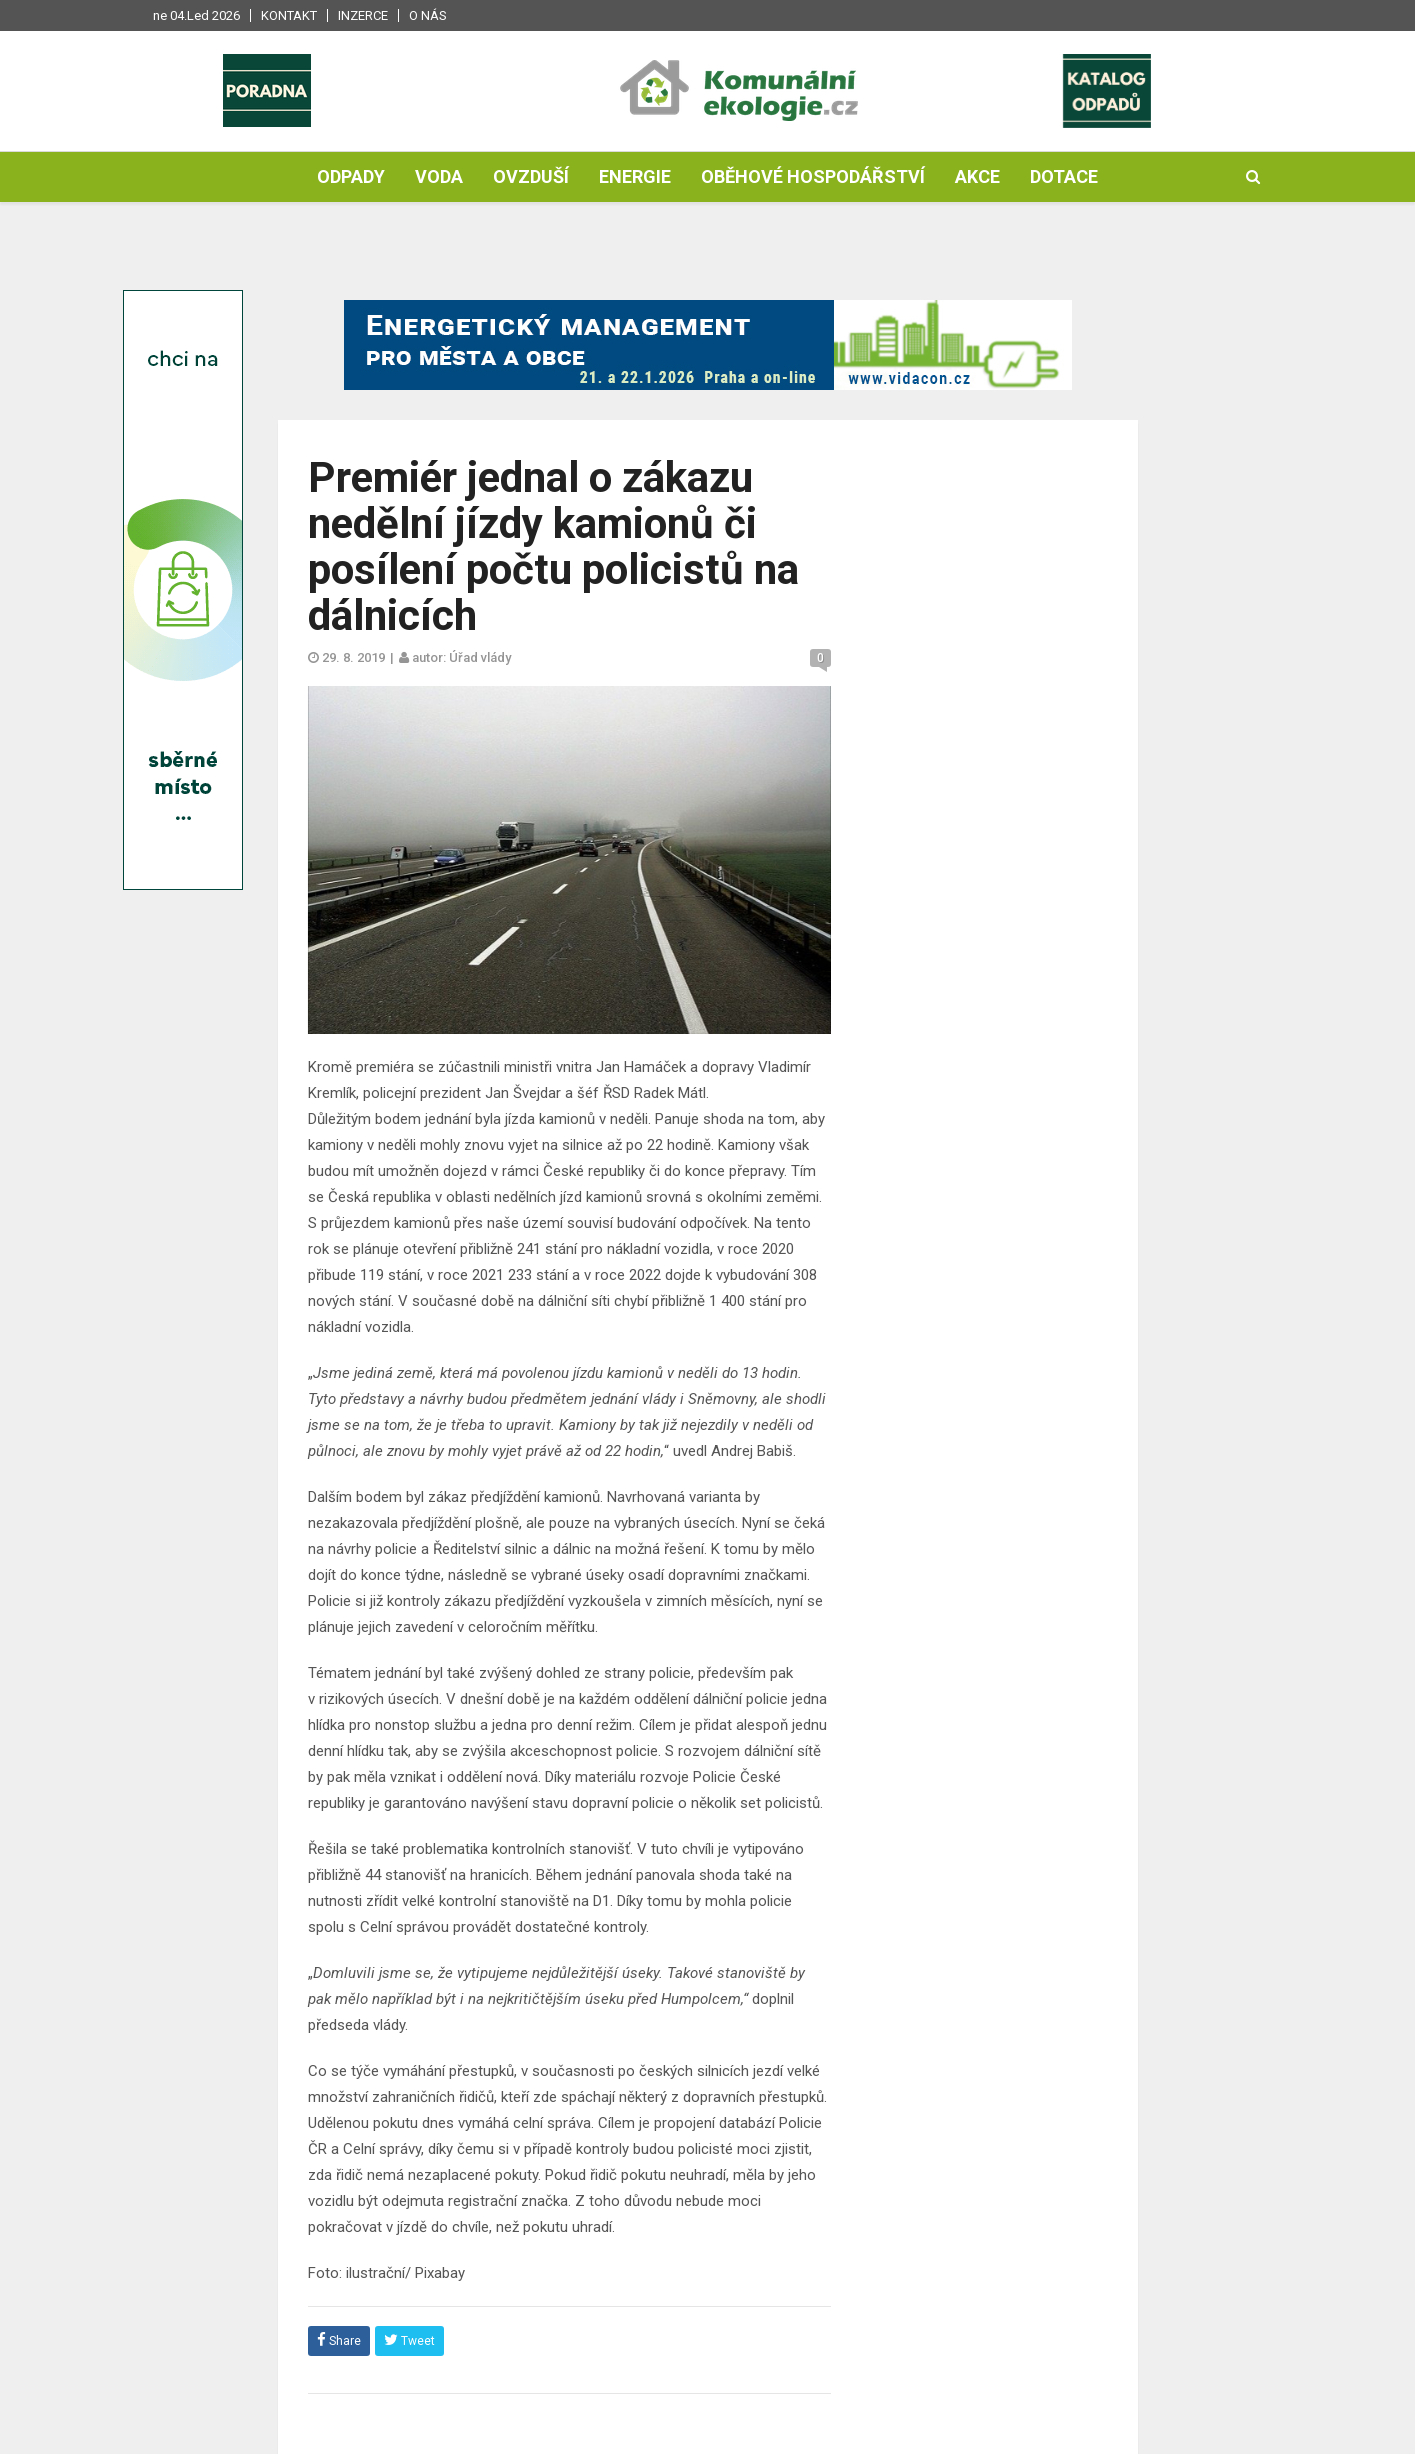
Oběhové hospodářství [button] (813, 176)
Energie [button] (635, 176)
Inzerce (363, 15)
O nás (428, 15)
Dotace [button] (1064, 176)
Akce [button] (977, 176)
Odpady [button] (351, 176)
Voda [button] (439, 176)
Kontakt (289, 15)
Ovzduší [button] (531, 176)
